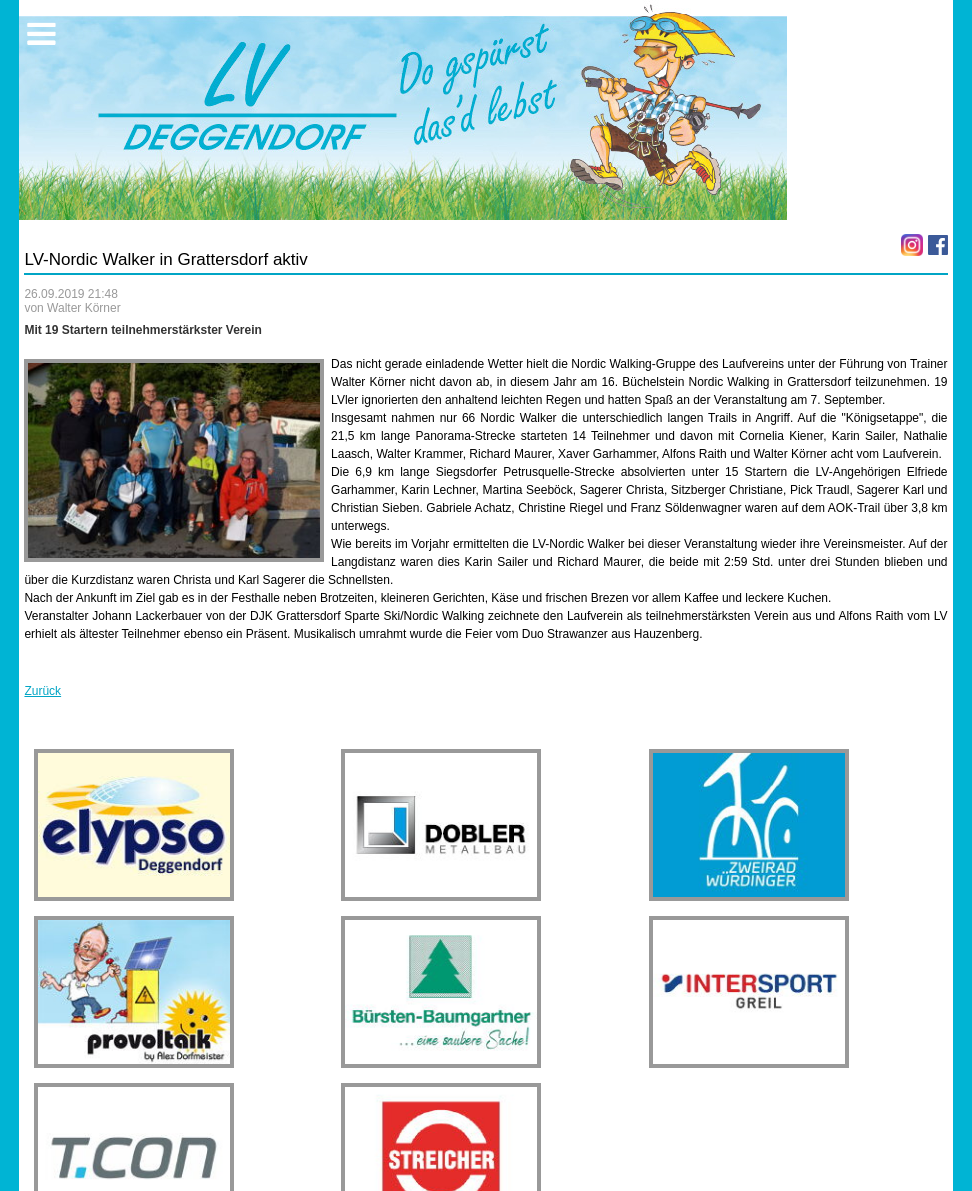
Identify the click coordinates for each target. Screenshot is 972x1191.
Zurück (42, 691)
